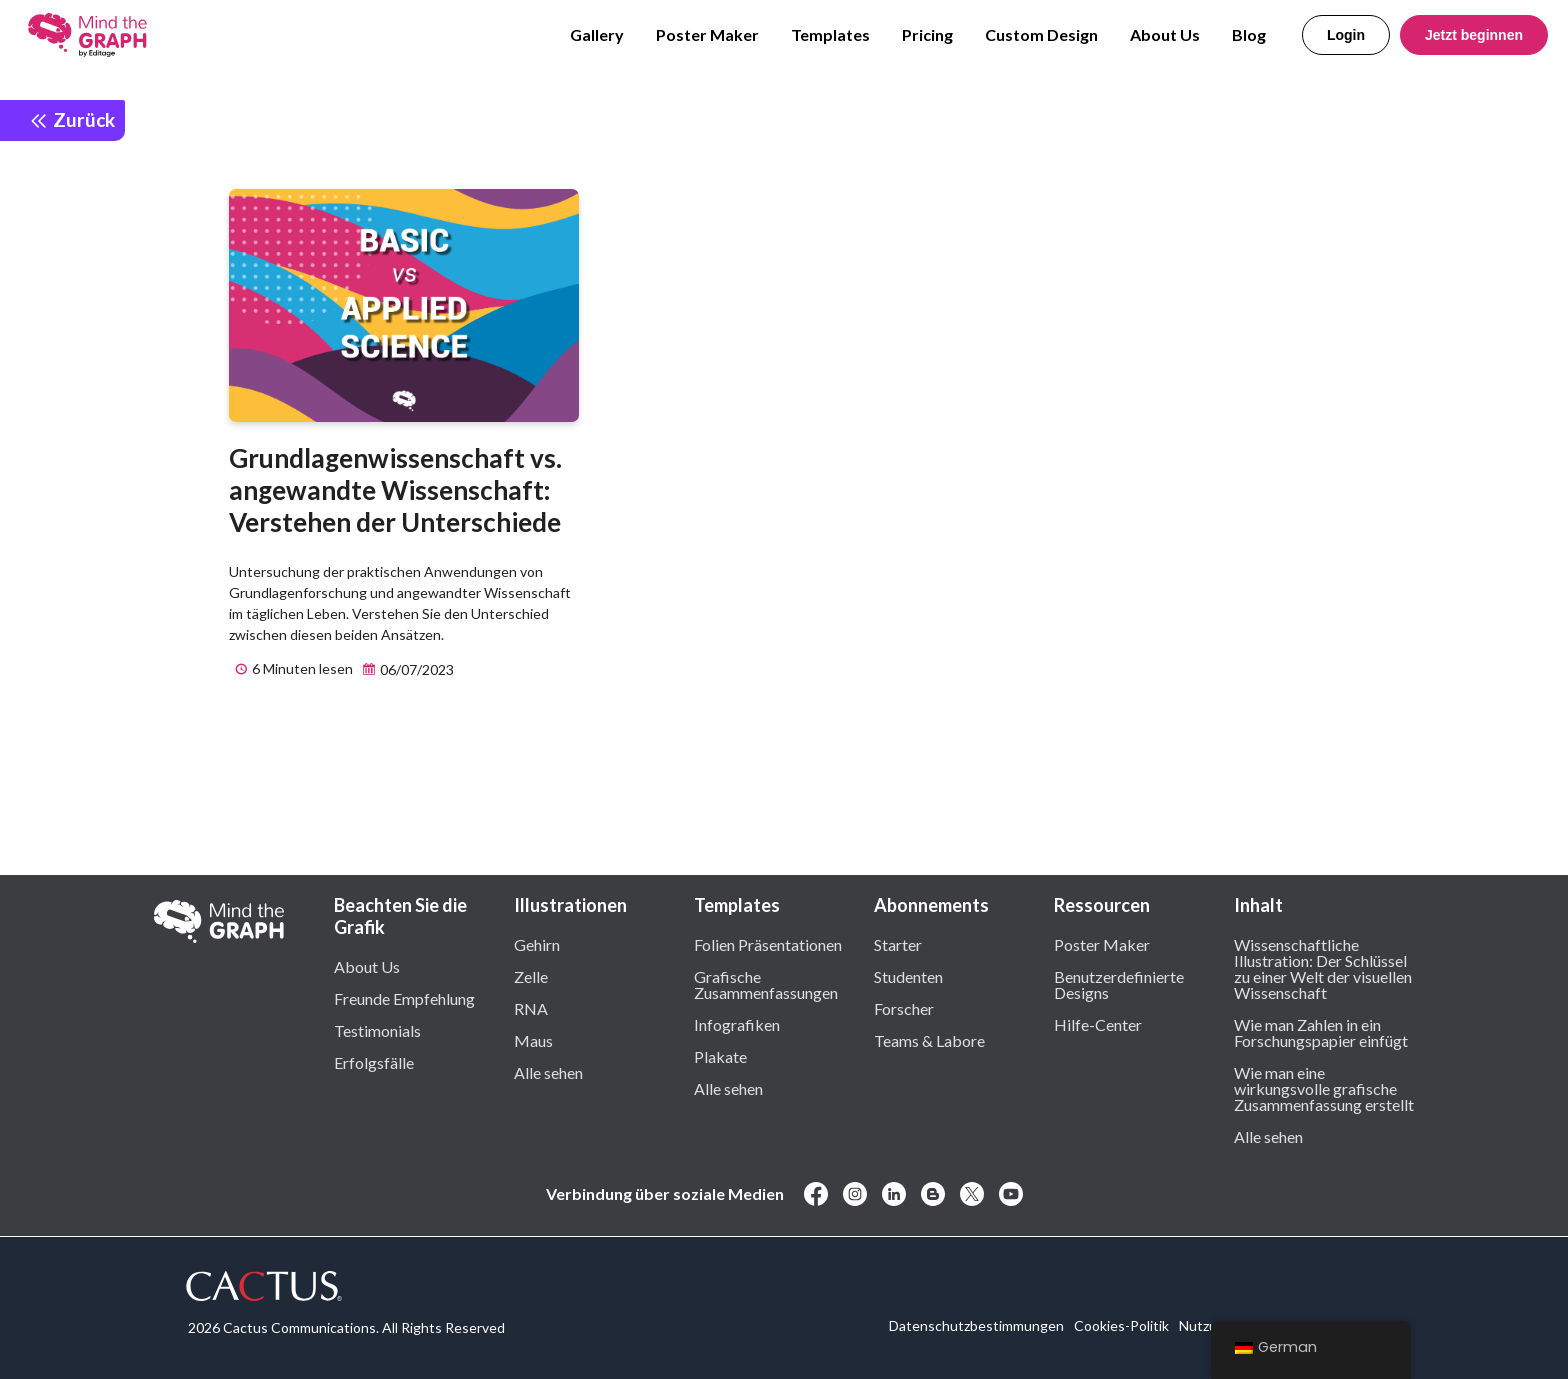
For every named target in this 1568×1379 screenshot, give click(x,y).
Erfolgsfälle (374, 1062)
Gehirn (537, 944)
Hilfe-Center (1098, 1024)
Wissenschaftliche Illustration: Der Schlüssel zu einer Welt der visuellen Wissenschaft (1323, 968)
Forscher (904, 1008)
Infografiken (737, 1024)
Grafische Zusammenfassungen (766, 984)
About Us (1165, 34)
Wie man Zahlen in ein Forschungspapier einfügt (1321, 1032)
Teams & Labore (929, 1040)
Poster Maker (707, 34)
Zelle (531, 976)
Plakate (720, 1056)
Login (1346, 35)
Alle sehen (548, 1072)
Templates (830, 34)
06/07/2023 (405, 670)
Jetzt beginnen (1474, 35)
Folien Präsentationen (768, 944)
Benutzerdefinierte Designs (1119, 984)
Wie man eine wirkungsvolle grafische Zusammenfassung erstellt (1324, 1088)
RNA (531, 1008)
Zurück (72, 119)
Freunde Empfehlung (404, 998)
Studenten (908, 976)
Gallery (597, 34)
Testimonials (377, 1030)
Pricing (927, 34)
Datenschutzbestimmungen (976, 1325)
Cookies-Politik (1121, 1325)
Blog (1249, 34)
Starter (898, 944)
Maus (533, 1040)
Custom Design (1041, 34)
